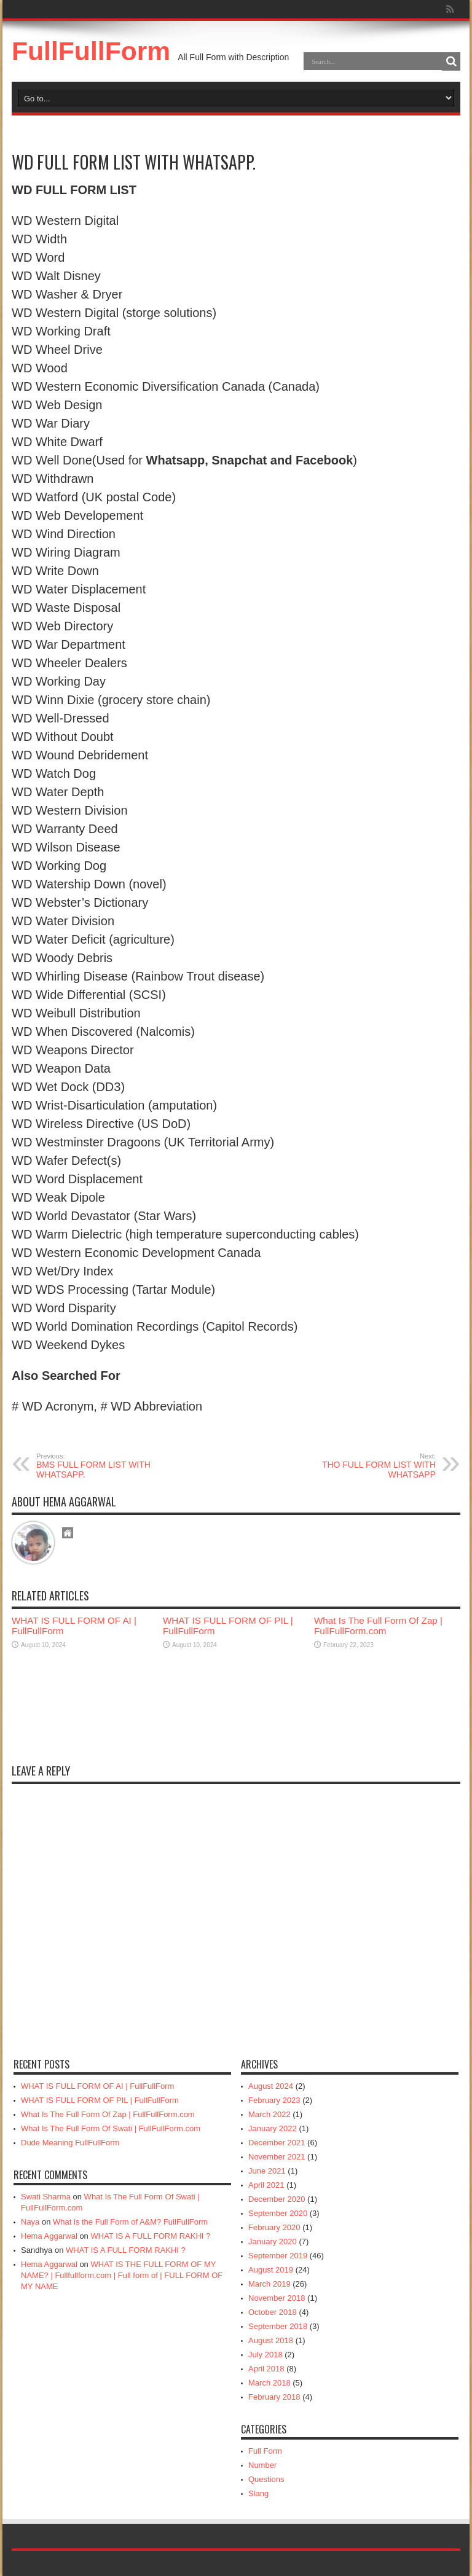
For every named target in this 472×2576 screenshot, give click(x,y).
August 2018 (270, 2340)
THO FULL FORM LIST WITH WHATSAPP (360, 1465)
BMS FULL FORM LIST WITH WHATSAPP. (111, 1465)
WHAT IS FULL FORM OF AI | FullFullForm (97, 2086)
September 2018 (277, 2326)
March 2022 (269, 2114)
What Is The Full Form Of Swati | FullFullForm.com (110, 2128)
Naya (30, 2221)
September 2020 (277, 2213)
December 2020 (276, 2199)
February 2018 (274, 2397)
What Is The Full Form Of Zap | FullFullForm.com (378, 1625)
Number (262, 2465)
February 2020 (274, 2227)
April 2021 (266, 2185)
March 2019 (269, 2283)
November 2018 (276, 2298)
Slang (258, 2493)
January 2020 (272, 2241)
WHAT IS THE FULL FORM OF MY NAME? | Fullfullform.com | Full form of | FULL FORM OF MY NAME (121, 2275)
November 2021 (276, 2156)
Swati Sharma (46, 2196)
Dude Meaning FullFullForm (70, 2142)
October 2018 (272, 2312)
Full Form (265, 2451)
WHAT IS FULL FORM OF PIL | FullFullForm (100, 2100)
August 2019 (270, 2269)
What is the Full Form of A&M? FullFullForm (130, 2221)
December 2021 (276, 2142)
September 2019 (277, 2255)
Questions (266, 2479)
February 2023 (274, 2100)
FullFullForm (91, 51)
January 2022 (272, 2128)
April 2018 (266, 2368)
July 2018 (265, 2354)
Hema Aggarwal (49, 2236)
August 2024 (270, 2086)
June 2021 (267, 2170)
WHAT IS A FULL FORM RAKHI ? (150, 2236)
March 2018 (269, 2382)
